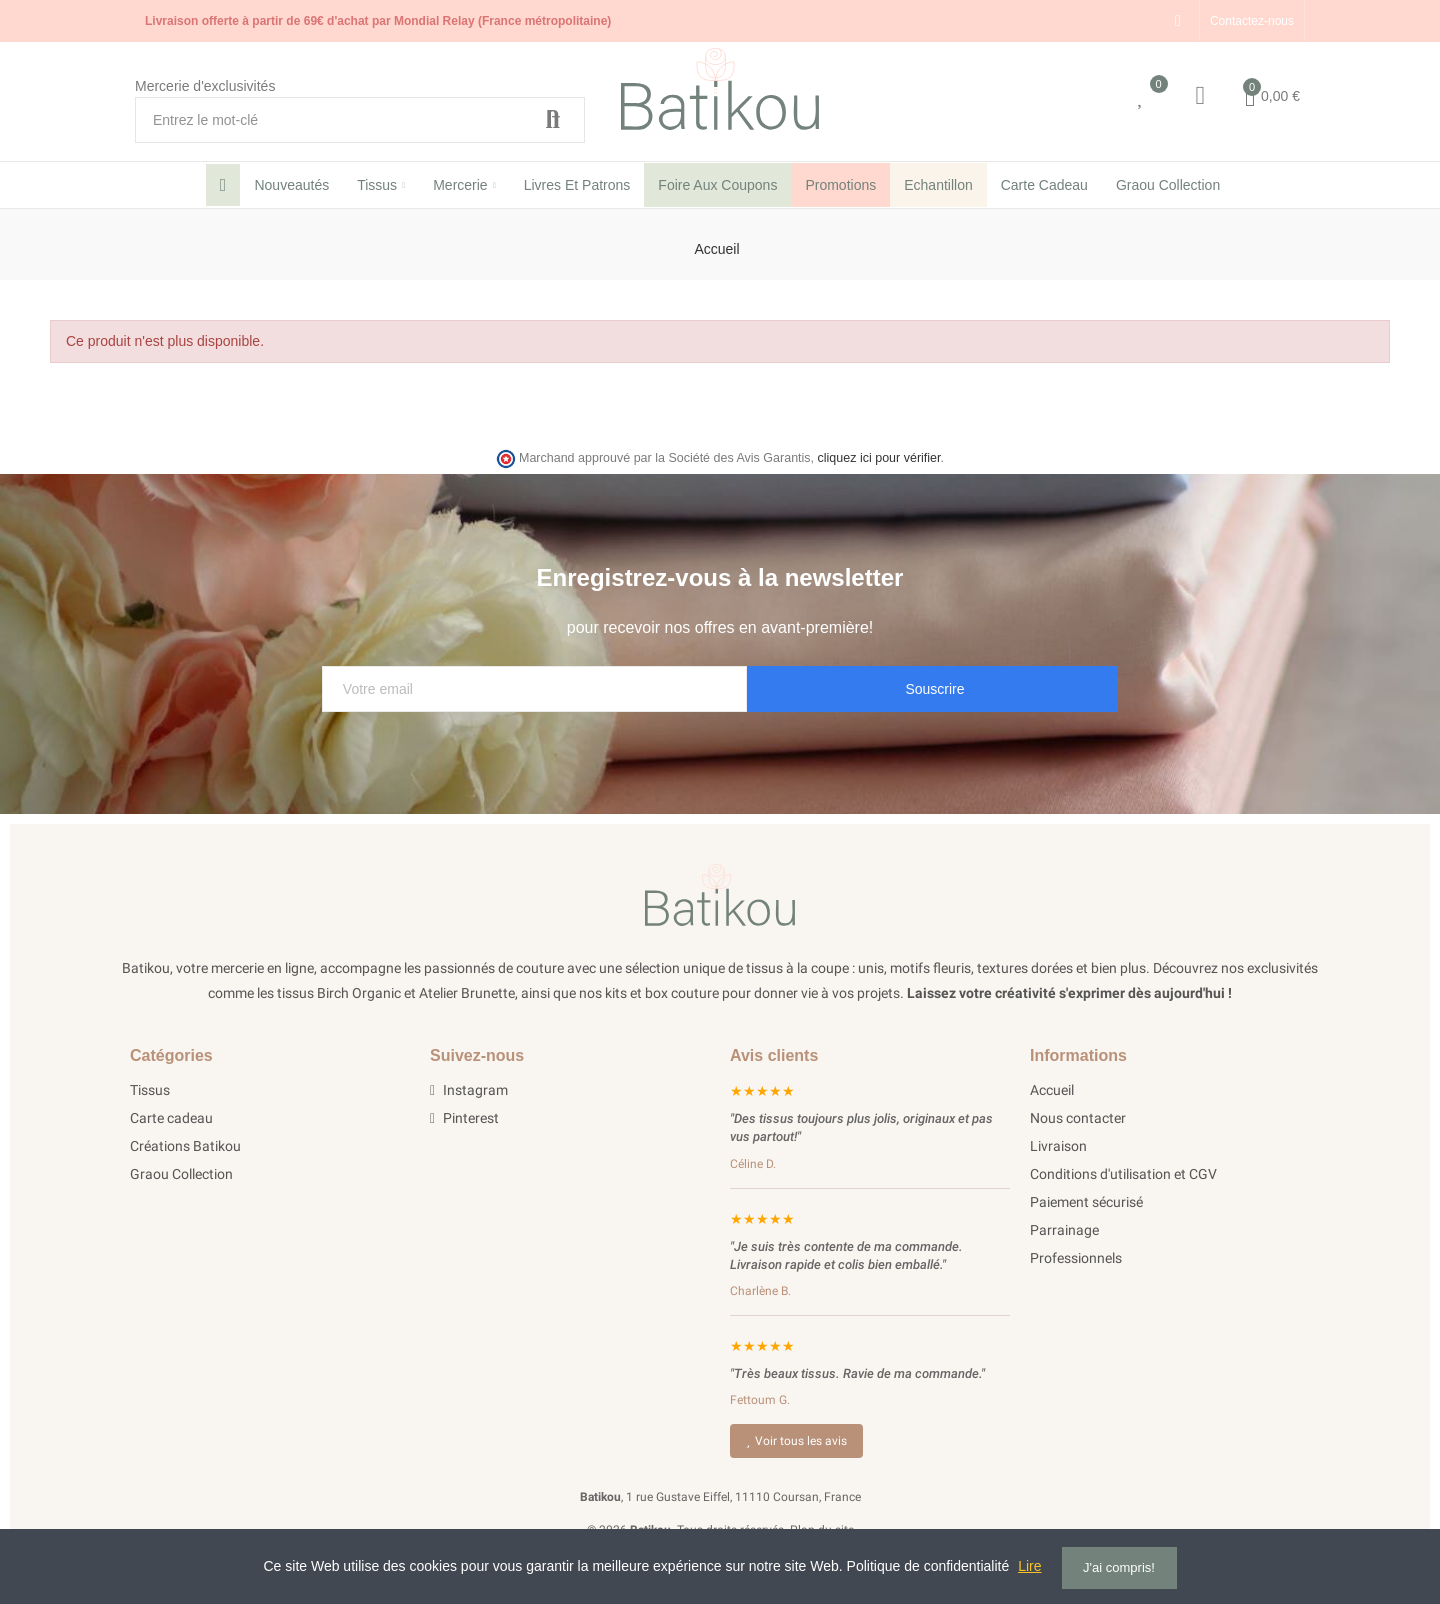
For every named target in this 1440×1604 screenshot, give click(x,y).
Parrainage (1064, 1230)
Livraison (1058, 1146)
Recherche (553, 120)
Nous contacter (1078, 1118)
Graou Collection (181, 1174)
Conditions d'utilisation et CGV (1123, 1174)
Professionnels (1076, 1258)
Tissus (150, 1090)
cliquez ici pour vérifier (879, 458)
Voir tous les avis (796, 1441)
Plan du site (822, 1530)
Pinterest (464, 1118)
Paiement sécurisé (1086, 1202)
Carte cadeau (171, 1118)
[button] (1252, 21)
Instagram (469, 1090)
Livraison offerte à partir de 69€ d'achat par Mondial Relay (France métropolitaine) (378, 21)
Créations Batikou (185, 1146)
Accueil (1052, 1090)
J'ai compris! (1119, 1567)
